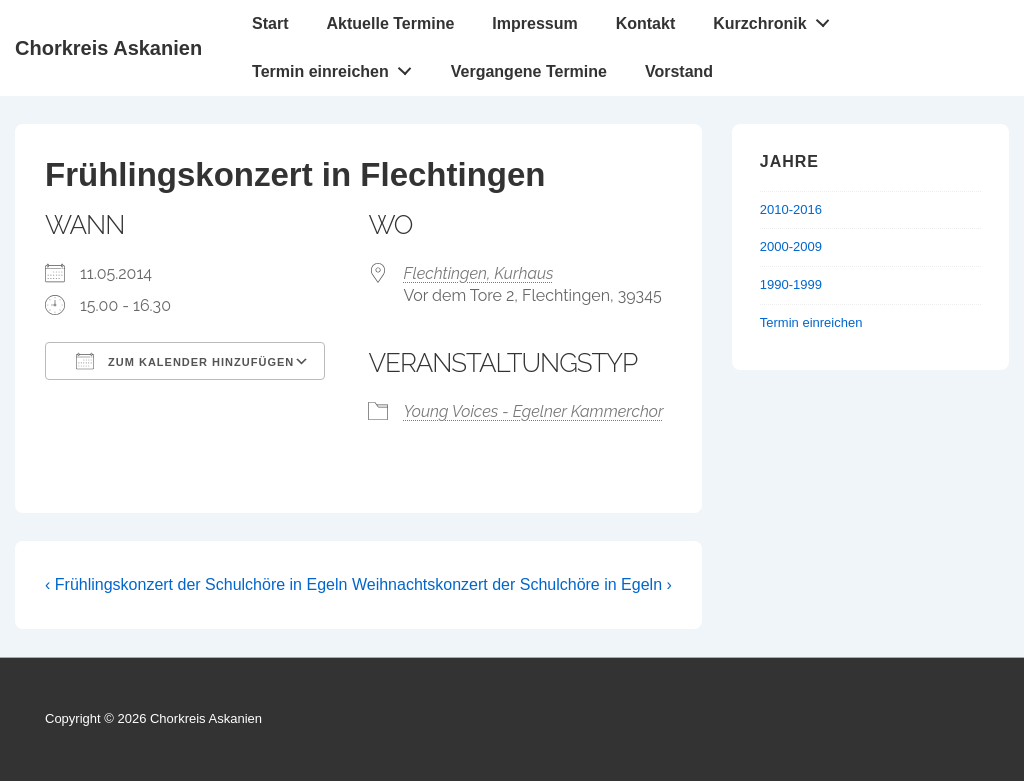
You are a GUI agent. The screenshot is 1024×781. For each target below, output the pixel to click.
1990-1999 (791, 284)
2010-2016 (791, 209)
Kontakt (646, 23)
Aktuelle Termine (391, 23)
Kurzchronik (776, 19)
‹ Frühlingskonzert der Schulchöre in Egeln (196, 584)
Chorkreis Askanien (108, 48)
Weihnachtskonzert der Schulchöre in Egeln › (512, 584)
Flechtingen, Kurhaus (478, 273)
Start (270, 23)
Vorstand (679, 71)
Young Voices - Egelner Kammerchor (533, 411)
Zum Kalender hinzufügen (185, 361)
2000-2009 (791, 246)
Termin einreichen (337, 67)
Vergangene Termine (529, 71)
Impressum (534, 23)
